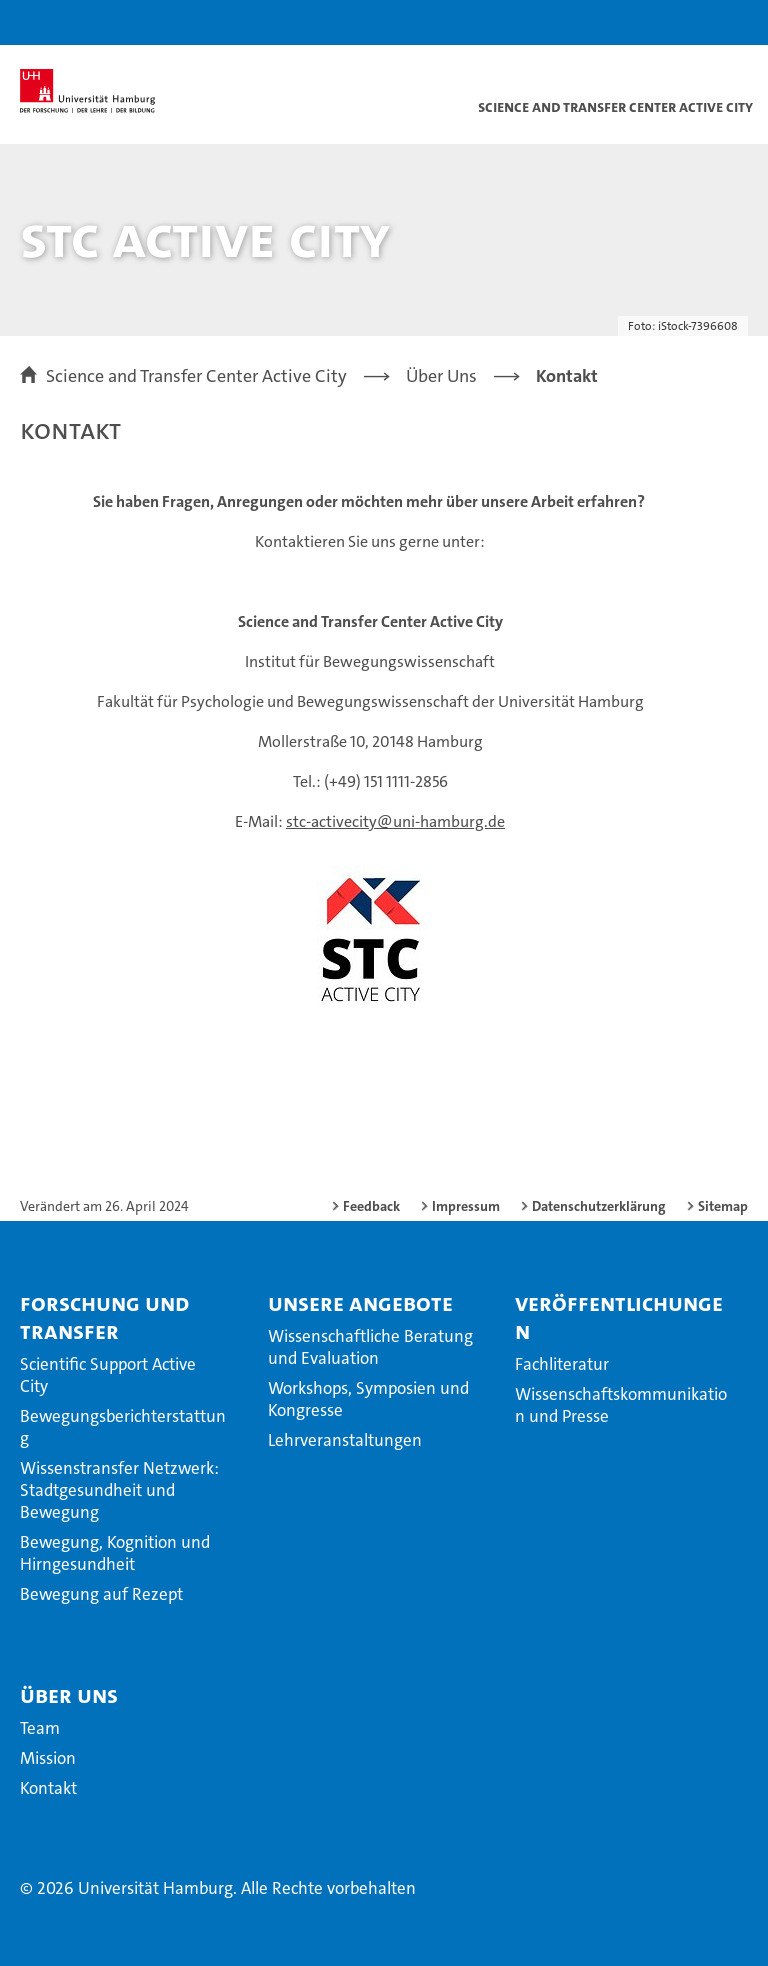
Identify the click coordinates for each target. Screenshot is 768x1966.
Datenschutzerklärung (599, 1206)
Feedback (371, 1206)
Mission (48, 1758)
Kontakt (48, 1788)
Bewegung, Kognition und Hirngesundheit (115, 1553)
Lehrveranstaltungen (345, 1440)
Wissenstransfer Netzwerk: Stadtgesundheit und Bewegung (119, 1490)
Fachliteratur (562, 1364)
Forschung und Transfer (104, 1317)
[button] (690, 22)
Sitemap (723, 1206)
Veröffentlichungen (619, 1317)
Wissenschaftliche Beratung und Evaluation (370, 1347)
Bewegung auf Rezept (101, 1594)
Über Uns (69, 1695)
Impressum (466, 1206)
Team (40, 1728)
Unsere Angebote (360, 1303)
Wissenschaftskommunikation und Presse (621, 1405)
